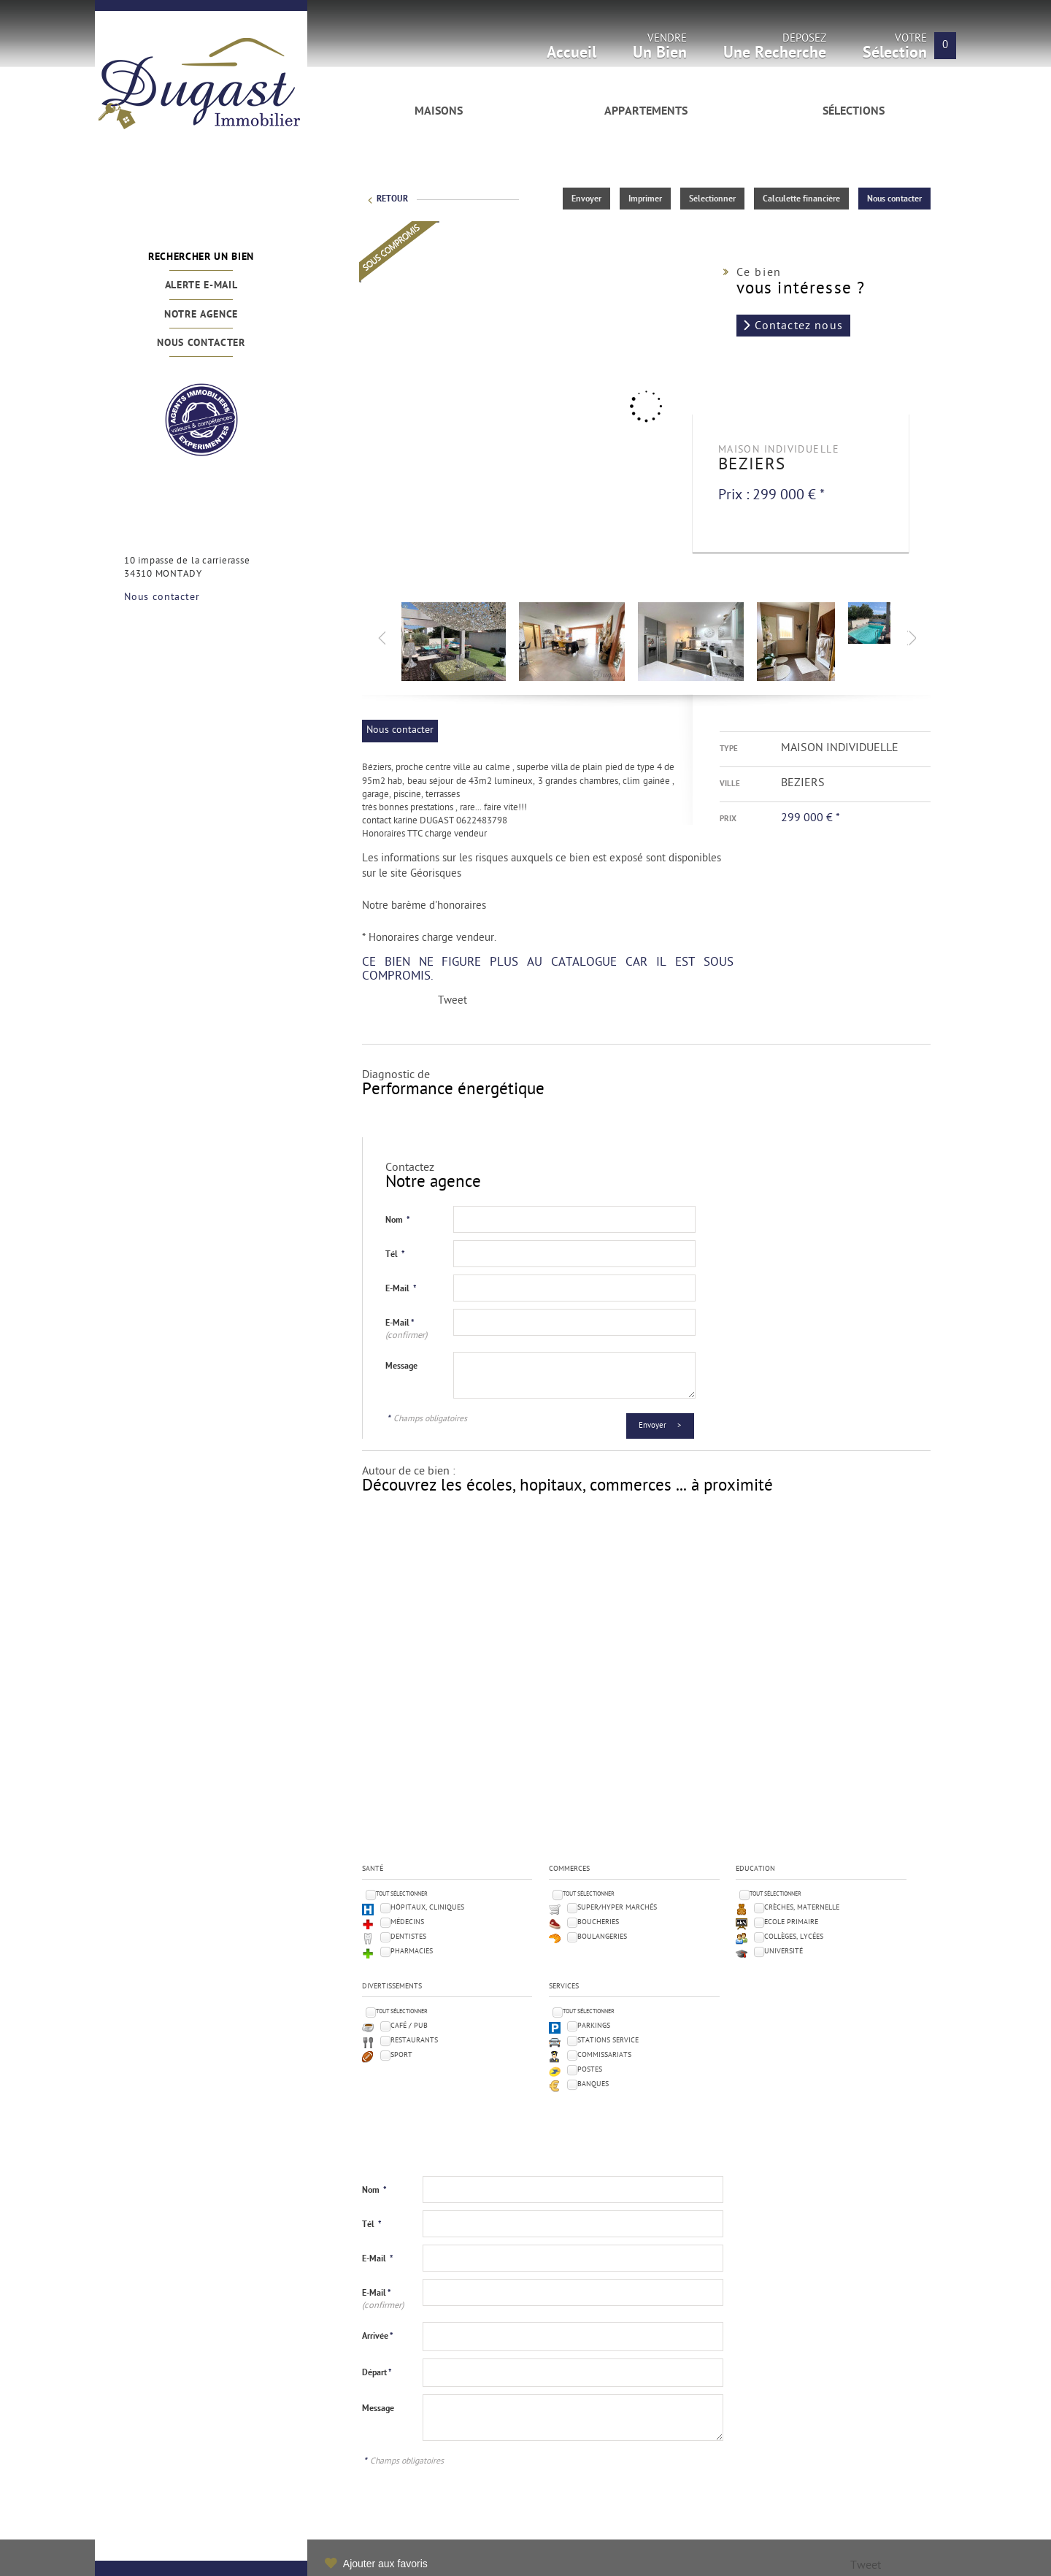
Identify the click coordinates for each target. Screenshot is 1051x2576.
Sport (401, 2055)
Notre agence (201, 315)
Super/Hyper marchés (617, 1907)
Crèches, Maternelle (801, 1907)
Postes (589, 2070)
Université (783, 1951)
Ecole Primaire (791, 1922)
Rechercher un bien (201, 257)
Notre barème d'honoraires (425, 906)
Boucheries (598, 1922)
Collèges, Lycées (793, 1937)
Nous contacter (201, 343)
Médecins (407, 1922)
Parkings (593, 2026)
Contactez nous (799, 326)
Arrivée (377, 2336)
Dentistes (408, 1937)
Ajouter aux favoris (385, 2563)
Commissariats (604, 2055)
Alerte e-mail (201, 286)
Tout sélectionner (402, 1894)
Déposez (774, 51)
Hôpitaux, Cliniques (427, 1907)
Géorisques (435, 874)
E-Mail (401, 1289)
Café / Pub (409, 2026)
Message (401, 1366)
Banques (593, 2084)
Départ (377, 2373)
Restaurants (414, 2040)
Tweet (452, 1001)
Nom (397, 1220)
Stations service (608, 2040)
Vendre (660, 51)
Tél (395, 1255)
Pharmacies (411, 1951)
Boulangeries (602, 1937)
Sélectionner (712, 199)
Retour (392, 199)
